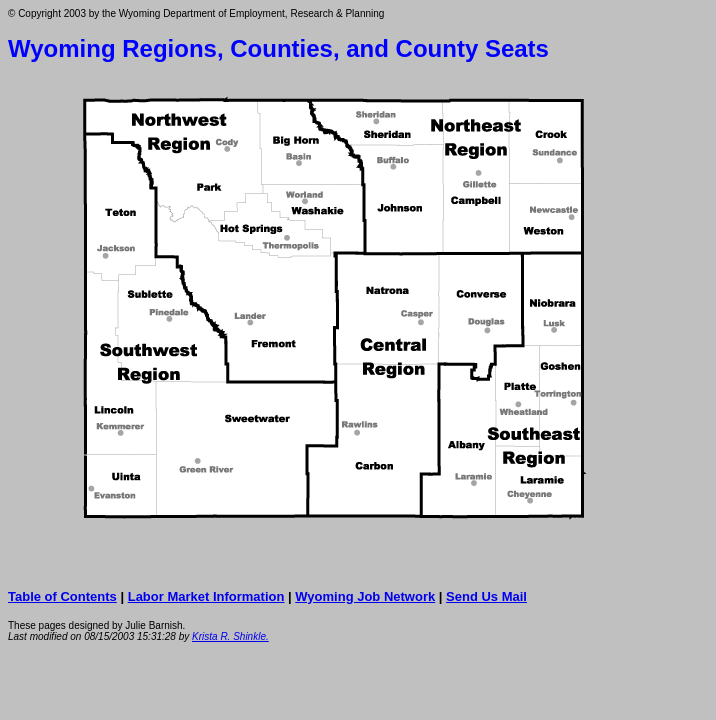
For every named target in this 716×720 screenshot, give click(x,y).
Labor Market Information (206, 596)
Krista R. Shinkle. (230, 636)
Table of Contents (62, 596)
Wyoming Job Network (365, 596)
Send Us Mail (486, 596)
